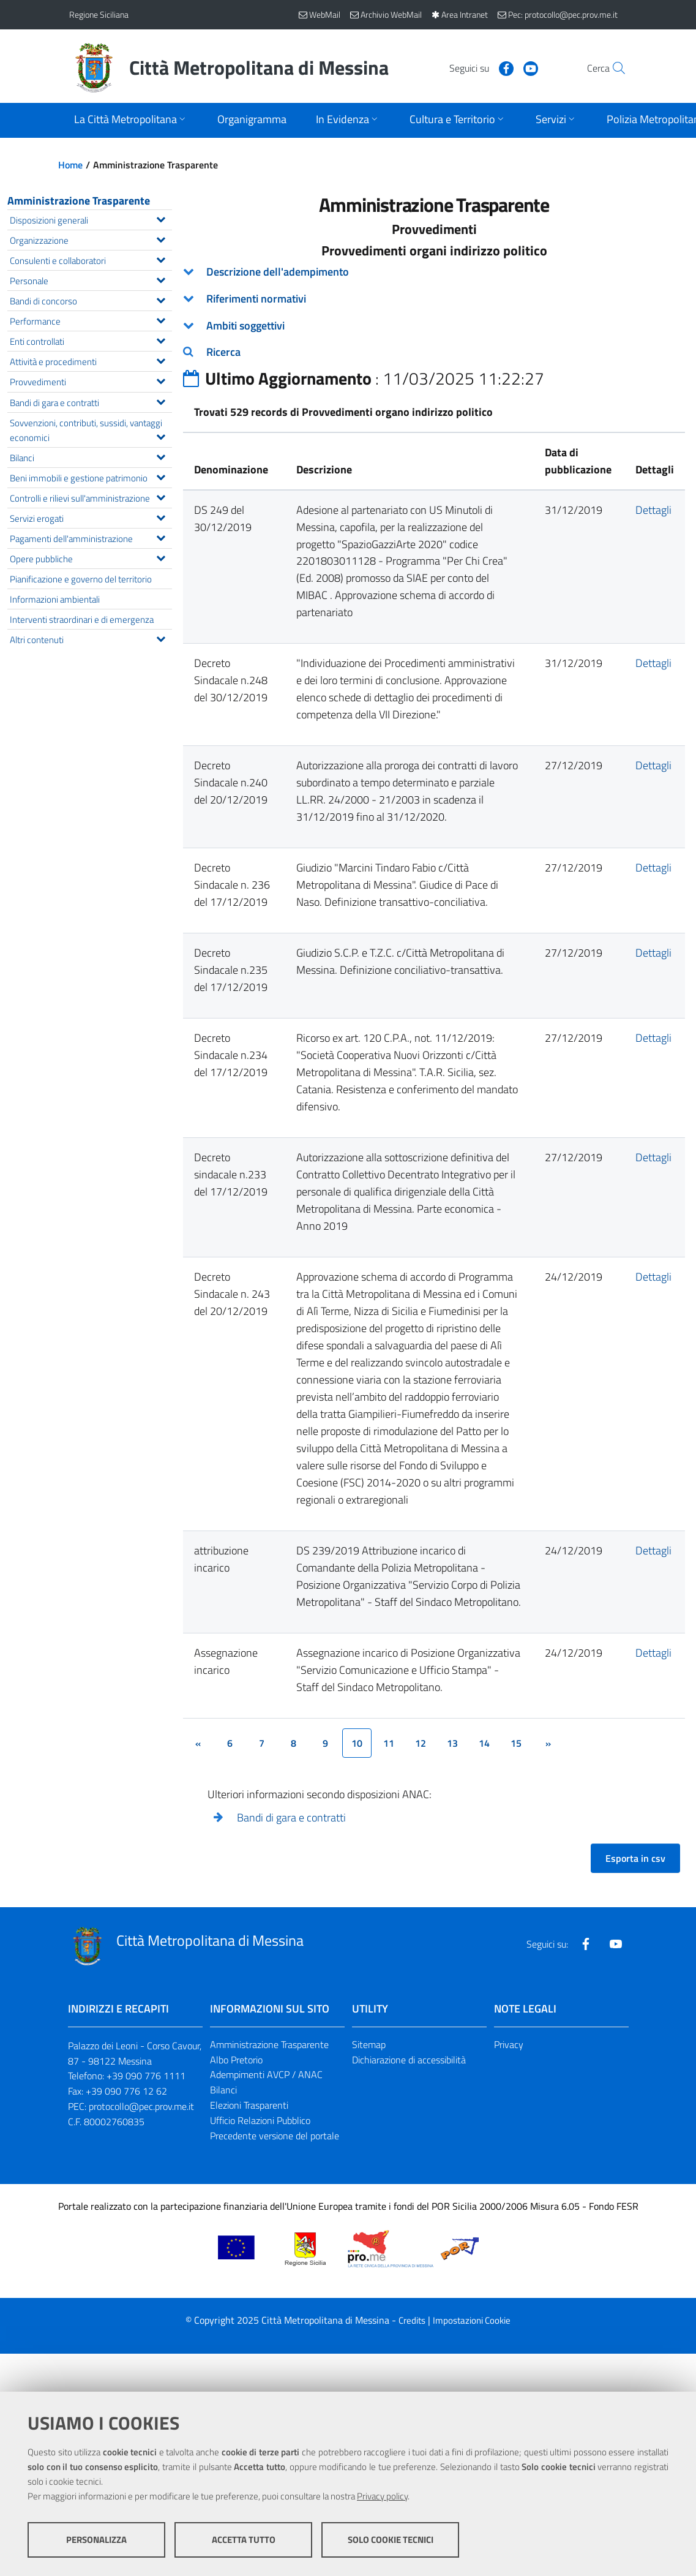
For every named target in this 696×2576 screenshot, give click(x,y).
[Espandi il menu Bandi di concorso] (160, 299)
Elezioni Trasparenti (249, 2105)
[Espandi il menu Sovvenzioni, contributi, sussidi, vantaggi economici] (160, 435)
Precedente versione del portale (274, 2135)
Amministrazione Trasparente (78, 200)
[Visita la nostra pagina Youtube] (504, 67)
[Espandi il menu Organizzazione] (160, 238)
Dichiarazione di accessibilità (409, 2059)
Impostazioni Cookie (472, 2320)
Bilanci (223, 2089)
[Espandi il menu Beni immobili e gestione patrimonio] (160, 476)
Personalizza (96, 2540)
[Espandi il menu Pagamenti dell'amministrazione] (160, 536)
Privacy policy (382, 2496)
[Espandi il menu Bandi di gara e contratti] (160, 400)
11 (388, 1743)
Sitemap (369, 2044)
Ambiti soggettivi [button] (245, 325)
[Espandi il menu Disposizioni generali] (160, 218)
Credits (412, 2320)
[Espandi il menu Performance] (160, 319)
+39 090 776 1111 (146, 2075)
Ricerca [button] (223, 352)
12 (420, 1743)
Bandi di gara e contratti (291, 1817)
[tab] (434, 272)
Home (70, 164)
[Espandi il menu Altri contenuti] (160, 637)
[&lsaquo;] (197, 1743)
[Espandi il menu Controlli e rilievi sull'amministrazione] (160, 496)
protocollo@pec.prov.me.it (141, 2106)
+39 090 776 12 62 (126, 2091)
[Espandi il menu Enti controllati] (160, 339)
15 (516, 1743)
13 (452, 1743)
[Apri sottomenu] (131, 120)
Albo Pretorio (236, 2059)
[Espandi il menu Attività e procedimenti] (160, 359)
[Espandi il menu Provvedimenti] (160, 379)
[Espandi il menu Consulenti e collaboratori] (160, 258)
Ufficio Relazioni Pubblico (260, 2120)
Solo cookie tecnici (390, 2540)
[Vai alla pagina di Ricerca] (612, 68)
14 (484, 1743)
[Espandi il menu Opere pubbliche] (160, 556)
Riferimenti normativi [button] (256, 298)
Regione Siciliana (99, 14)
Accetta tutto (243, 2540)
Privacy (508, 2044)
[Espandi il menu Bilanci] (160, 455)
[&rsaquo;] (548, 1743)
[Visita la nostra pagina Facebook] (480, 67)
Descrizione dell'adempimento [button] (277, 271)
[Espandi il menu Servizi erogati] (160, 516)
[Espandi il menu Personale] (160, 278)
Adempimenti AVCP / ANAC (266, 2074)
